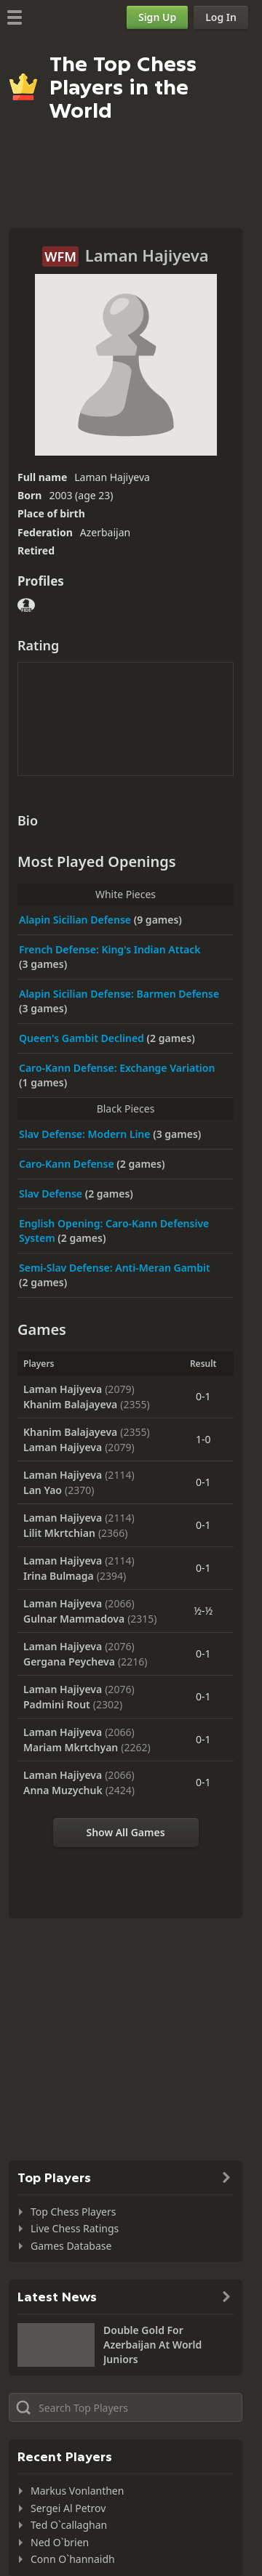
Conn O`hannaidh (73, 2559)
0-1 (203, 1396)
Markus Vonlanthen (77, 2491)
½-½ (203, 1611)
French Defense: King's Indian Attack (110, 949)
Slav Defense (52, 1193)
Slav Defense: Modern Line (86, 1134)
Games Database (71, 2246)
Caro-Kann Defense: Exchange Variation (117, 1068)
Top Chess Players (73, 2211)
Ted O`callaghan (69, 2525)
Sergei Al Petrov (68, 2508)
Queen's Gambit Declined (83, 1038)
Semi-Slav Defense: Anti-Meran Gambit (114, 1268)
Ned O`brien (60, 2542)
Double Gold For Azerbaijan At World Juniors (152, 2344)
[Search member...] (125, 2407)
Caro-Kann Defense (67, 1164)
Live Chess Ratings (75, 2228)
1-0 (203, 1439)
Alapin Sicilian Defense (76, 919)
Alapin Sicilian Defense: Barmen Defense (119, 994)
